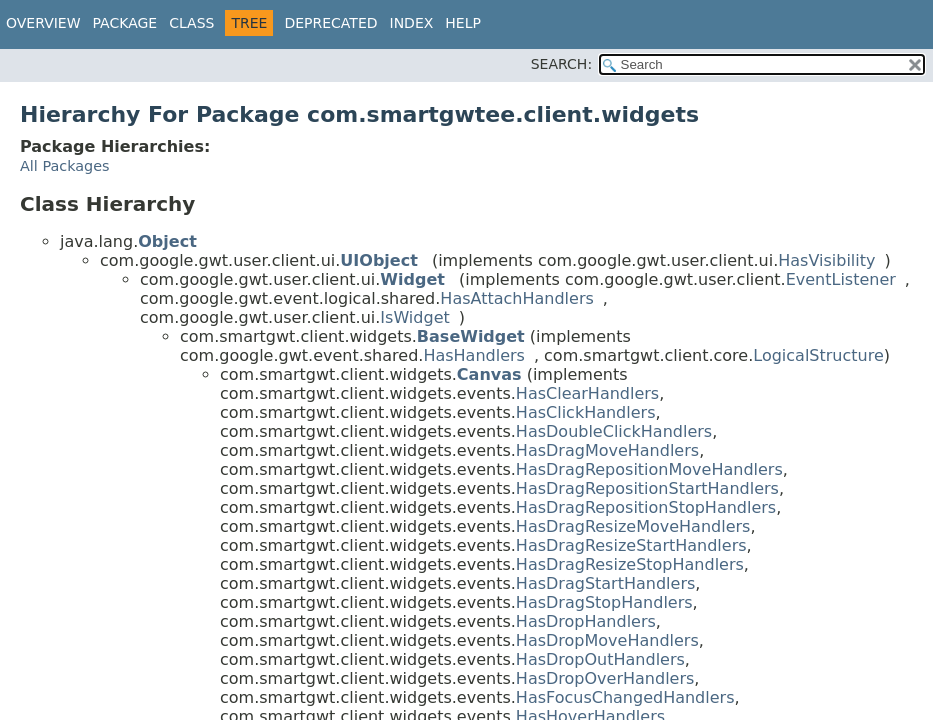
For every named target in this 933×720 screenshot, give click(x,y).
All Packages (65, 166)
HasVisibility (826, 260)
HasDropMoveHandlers (607, 640)
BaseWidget (471, 336)
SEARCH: (561, 64)
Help (463, 23)
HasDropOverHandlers (605, 678)
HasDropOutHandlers (600, 659)
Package (125, 23)
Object (167, 241)
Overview (43, 23)
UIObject (378, 260)
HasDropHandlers (586, 621)
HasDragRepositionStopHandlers (646, 507)
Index (412, 23)
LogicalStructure (818, 355)
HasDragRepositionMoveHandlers (649, 469)
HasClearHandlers (587, 393)
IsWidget (414, 317)
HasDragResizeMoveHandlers (633, 526)
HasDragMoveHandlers (607, 450)
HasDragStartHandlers (605, 583)
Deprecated (330, 23)
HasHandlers (474, 355)
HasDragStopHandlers (604, 602)
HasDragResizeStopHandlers (630, 564)
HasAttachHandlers (516, 298)
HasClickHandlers (586, 412)
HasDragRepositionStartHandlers (647, 488)
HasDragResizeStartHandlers (631, 545)
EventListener (841, 279)
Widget (412, 279)
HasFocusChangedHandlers (625, 697)
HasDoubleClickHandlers (614, 431)
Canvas (489, 374)
